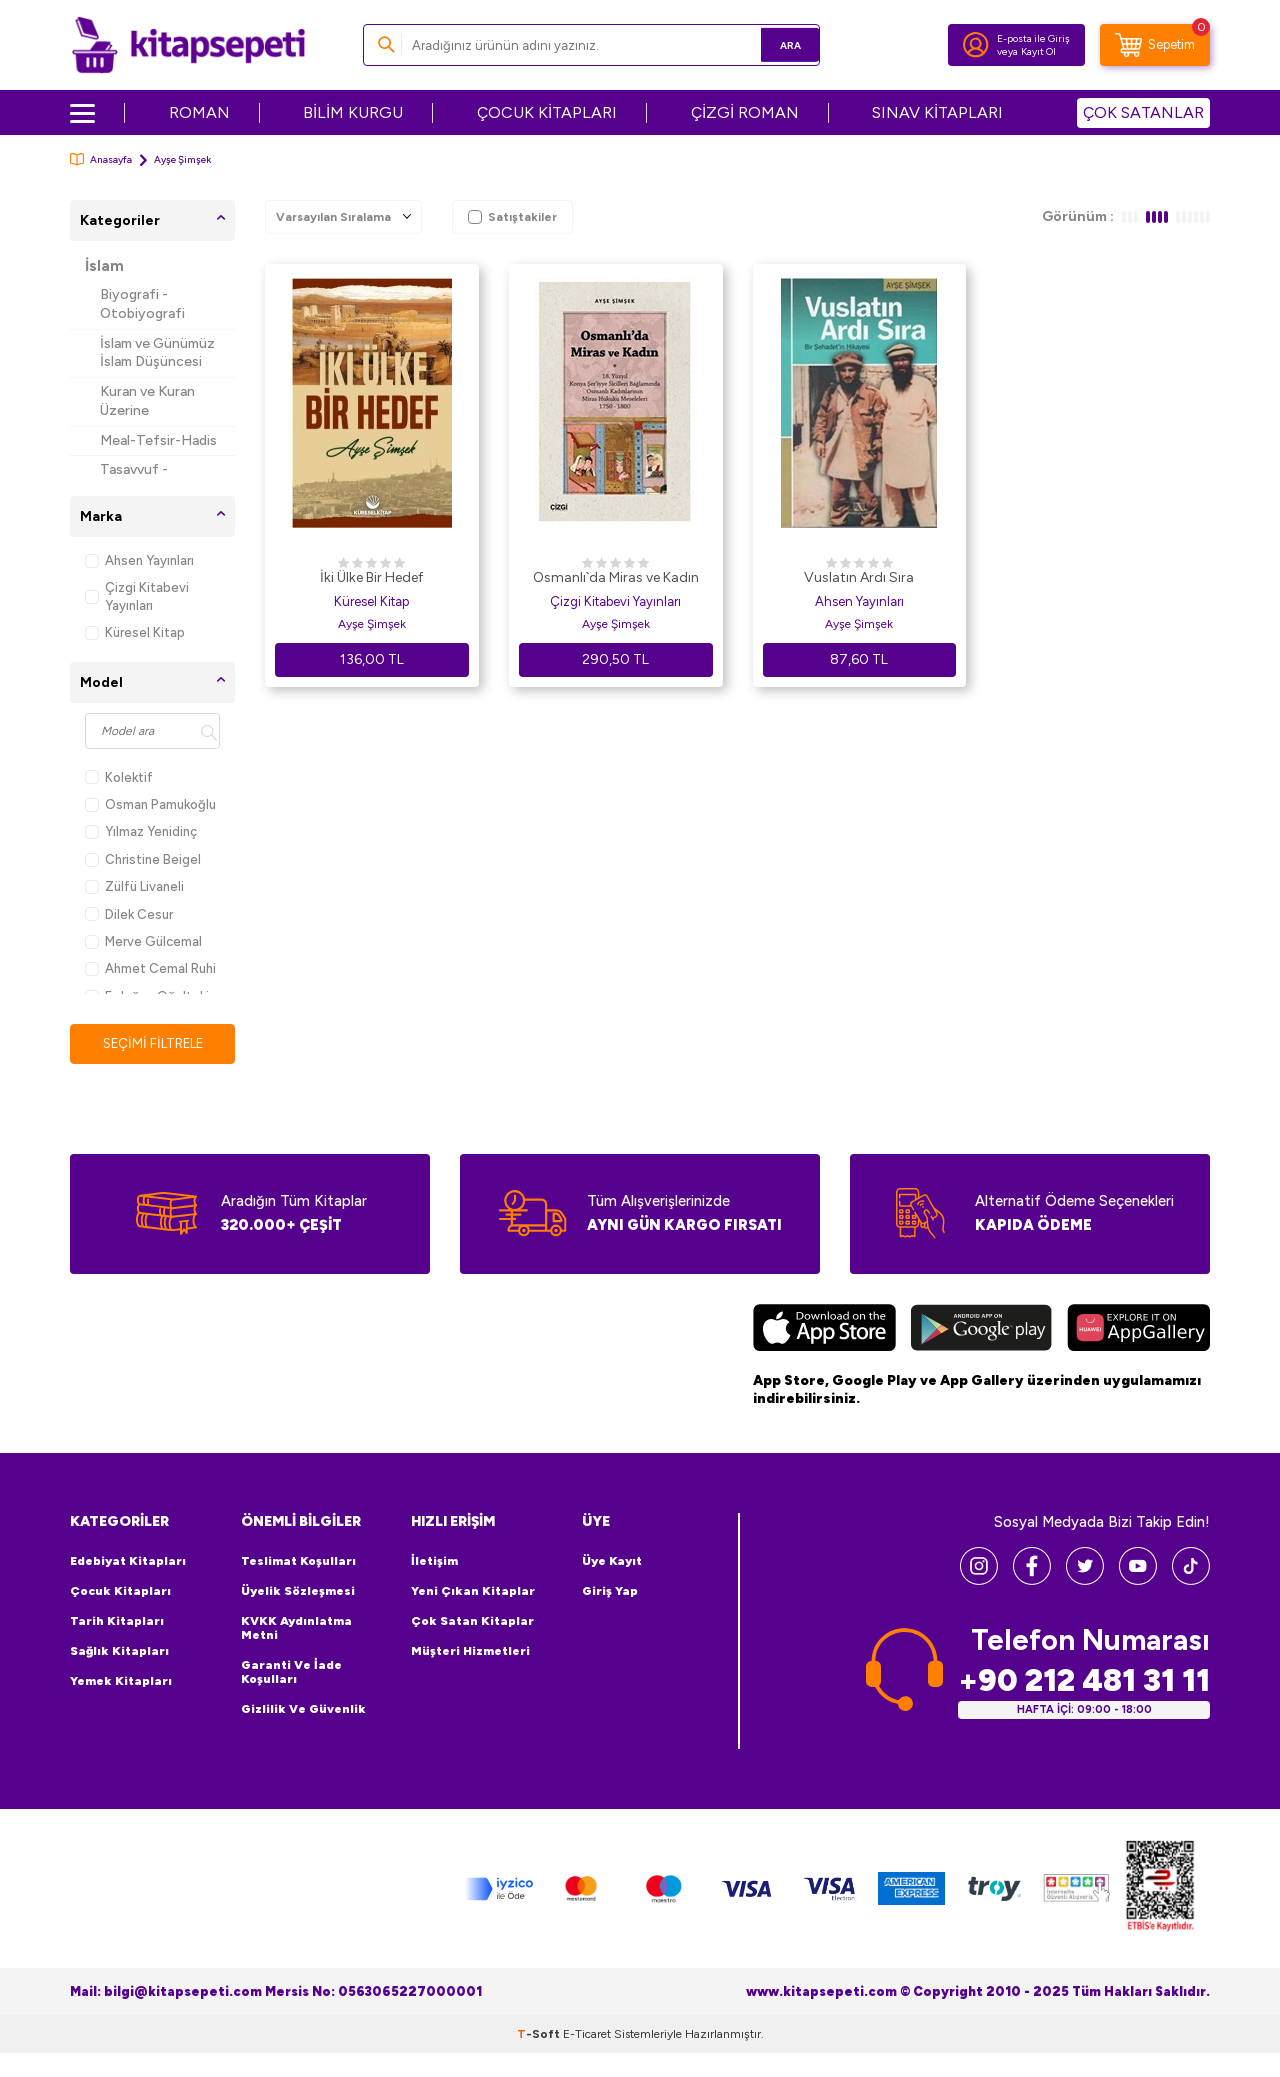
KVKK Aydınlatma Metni (296, 1629)
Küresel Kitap (135, 632)
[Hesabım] (976, 45)
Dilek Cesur (129, 914)
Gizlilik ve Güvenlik (303, 1710)
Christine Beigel (143, 859)
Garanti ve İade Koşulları (291, 1673)
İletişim (434, 1562)
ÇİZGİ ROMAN (745, 112)
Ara (775, 44)
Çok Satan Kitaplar (472, 1622)
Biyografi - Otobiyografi (142, 304)
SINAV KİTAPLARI (937, 112)
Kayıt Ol (1038, 51)
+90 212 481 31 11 (1084, 1681)
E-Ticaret (587, 2035)
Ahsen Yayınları (139, 560)
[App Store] (824, 1331)
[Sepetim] (1155, 45)
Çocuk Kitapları (120, 1592)
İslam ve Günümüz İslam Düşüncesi (157, 353)
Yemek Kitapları (121, 1682)
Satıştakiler (512, 217)
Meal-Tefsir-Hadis (158, 440)
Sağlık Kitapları (119, 1652)
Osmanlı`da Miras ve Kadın (616, 577)
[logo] (188, 45)
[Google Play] (981, 1331)
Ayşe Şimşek (372, 624)
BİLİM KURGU (353, 112)
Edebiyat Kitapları (128, 1562)
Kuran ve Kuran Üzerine (147, 401)
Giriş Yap (610, 1592)
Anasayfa (101, 159)
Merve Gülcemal (143, 941)
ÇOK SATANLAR (1143, 112)
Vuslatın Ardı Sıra (859, 577)
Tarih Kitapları (117, 1622)
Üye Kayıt (612, 1562)
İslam (104, 266)
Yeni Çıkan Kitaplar (473, 1592)
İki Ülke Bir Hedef (371, 577)
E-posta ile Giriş (1033, 38)
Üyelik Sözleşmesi (298, 1592)
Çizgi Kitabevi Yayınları (137, 596)
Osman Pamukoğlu (150, 804)
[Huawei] (1138, 1331)
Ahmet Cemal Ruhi (150, 968)
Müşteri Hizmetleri (470, 1652)
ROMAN (199, 112)
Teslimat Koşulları (298, 1562)
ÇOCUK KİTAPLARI (547, 112)
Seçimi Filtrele (152, 1043)
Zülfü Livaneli (134, 886)
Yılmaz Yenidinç (141, 831)
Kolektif (119, 777)
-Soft (540, 2035)
